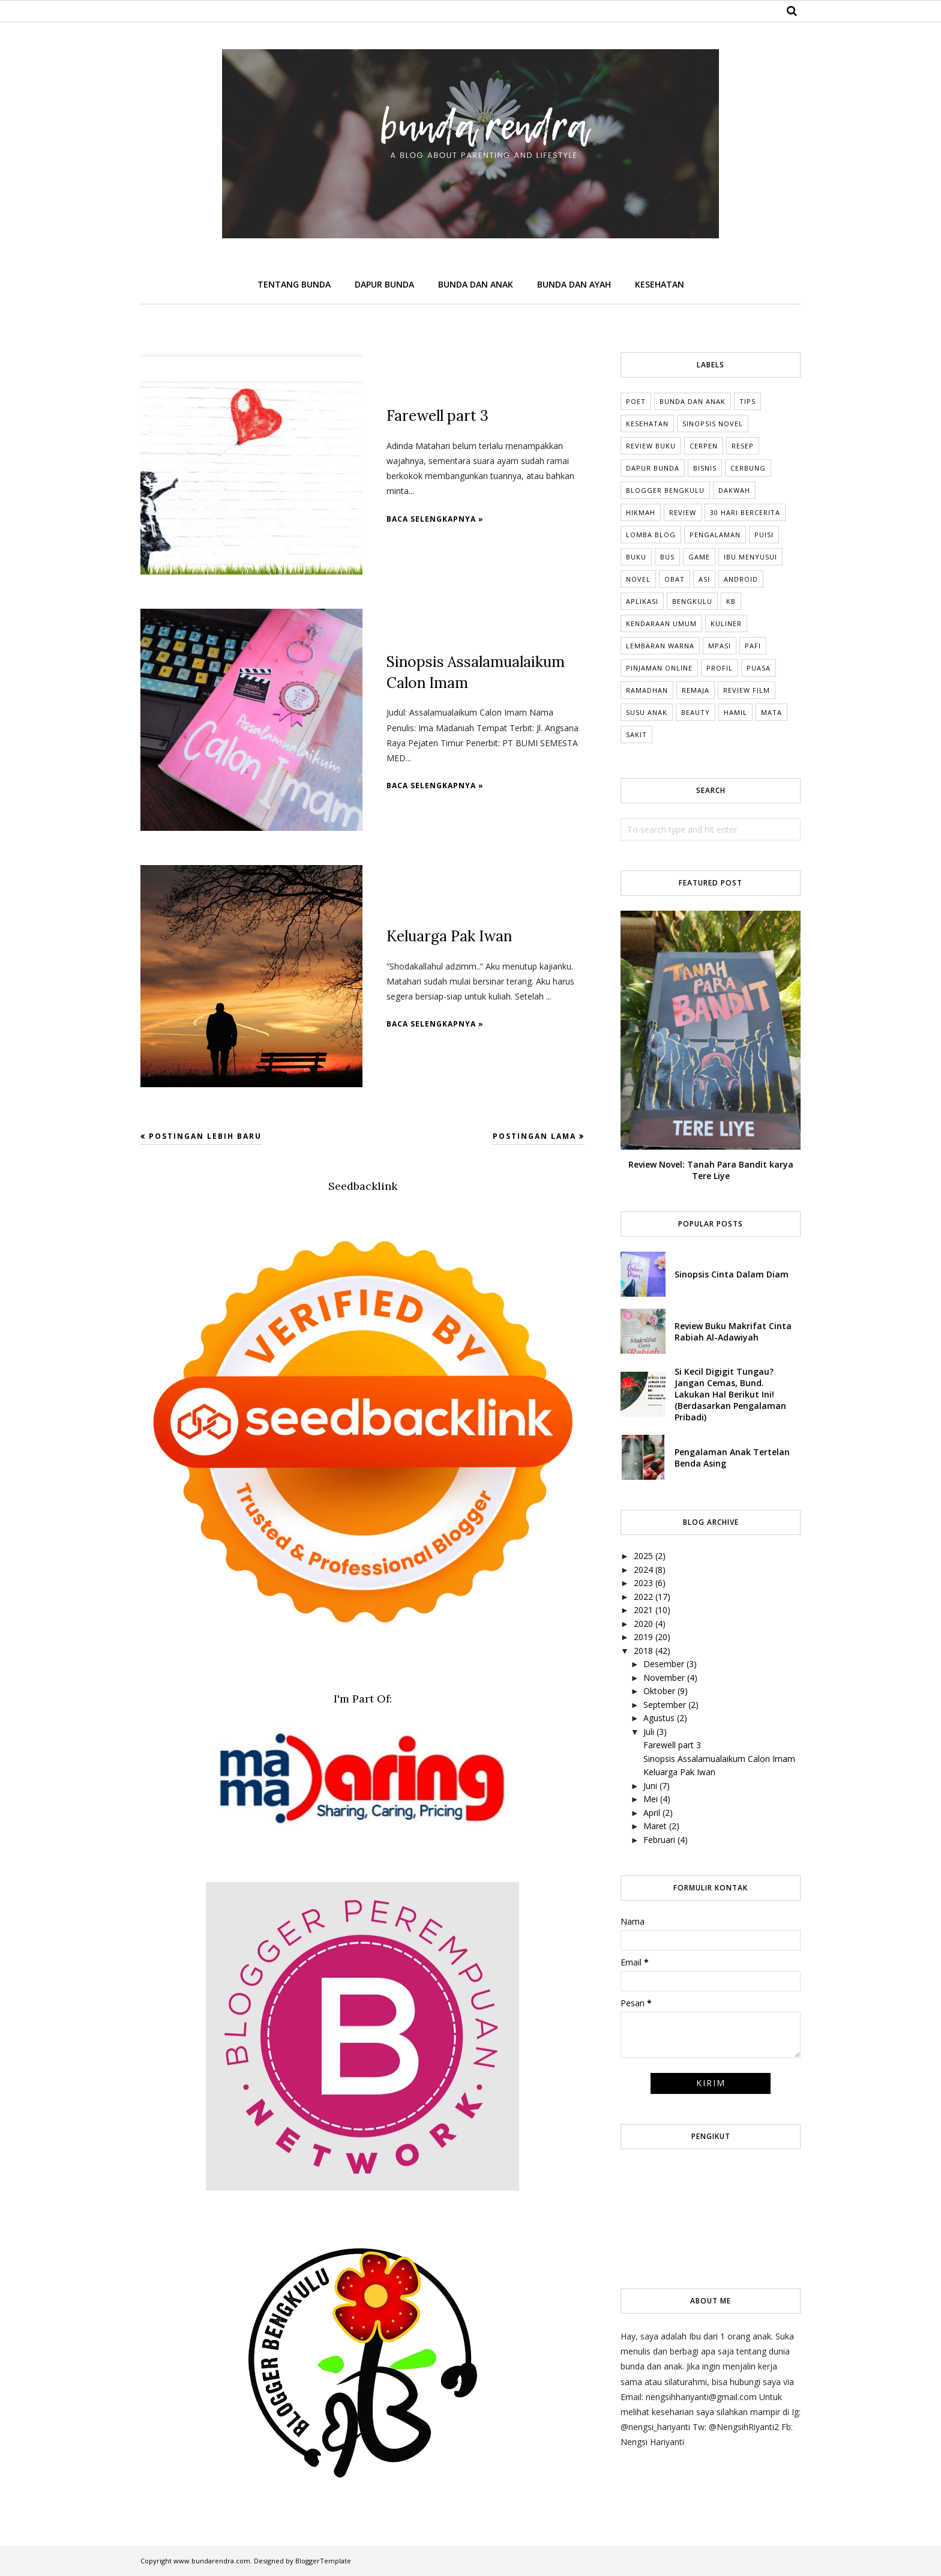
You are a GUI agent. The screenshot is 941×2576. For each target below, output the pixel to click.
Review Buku (651, 445)
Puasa (759, 667)
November (664, 1677)
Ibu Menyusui (750, 556)
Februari (659, 1839)
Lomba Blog (651, 534)
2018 (643, 1650)
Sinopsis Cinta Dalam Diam (732, 1274)
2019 (643, 1636)
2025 (643, 1555)
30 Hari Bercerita (745, 512)
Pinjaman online (659, 667)
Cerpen (704, 445)
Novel (638, 579)
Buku (636, 556)
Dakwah (734, 490)
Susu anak (646, 712)
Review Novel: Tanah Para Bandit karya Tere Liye (710, 1170)
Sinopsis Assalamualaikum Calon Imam (719, 1758)
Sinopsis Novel (712, 423)
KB (731, 601)
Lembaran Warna (660, 645)
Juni (650, 1785)
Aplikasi (642, 601)
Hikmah (640, 512)
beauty (695, 712)
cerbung (748, 467)
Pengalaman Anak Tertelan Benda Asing (732, 1457)
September (664, 1704)
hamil (735, 712)
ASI (704, 579)
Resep (743, 445)
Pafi (753, 645)
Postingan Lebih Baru (205, 1136)
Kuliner (726, 623)
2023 (643, 1582)
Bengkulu (692, 601)
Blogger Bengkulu (665, 490)
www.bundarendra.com (211, 2560)
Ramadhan (647, 690)
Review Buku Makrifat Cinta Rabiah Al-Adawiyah (733, 1331)
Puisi (764, 534)
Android (741, 579)
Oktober (659, 1691)
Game (699, 556)
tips (747, 401)
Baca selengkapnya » (435, 518)
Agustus (659, 1718)
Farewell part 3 (436, 415)
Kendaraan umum (661, 623)
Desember (663, 1664)
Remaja (695, 690)
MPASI (719, 645)
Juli (648, 1731)
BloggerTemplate (323, 2560)
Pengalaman (715, 534)
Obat (674, 579)
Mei (650, 1799)
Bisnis (705, 467)
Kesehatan (647, 423)
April (651, 1812)
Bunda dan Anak (693, 401)
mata (771, 712)
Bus (667, 556)
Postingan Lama (534, 1136)
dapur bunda (652, 467)
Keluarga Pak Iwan (448, 936)
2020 (643, 1623)
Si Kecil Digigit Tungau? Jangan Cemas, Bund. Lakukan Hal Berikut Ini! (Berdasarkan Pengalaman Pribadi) (730, 1394)
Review (682, 512)
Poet (636, 401)
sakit (636, 734)
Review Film (746, 690)
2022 (643, 1596)
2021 (643, 1609)
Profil (719, 667)
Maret (655, 1826)
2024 (643, 1569)
